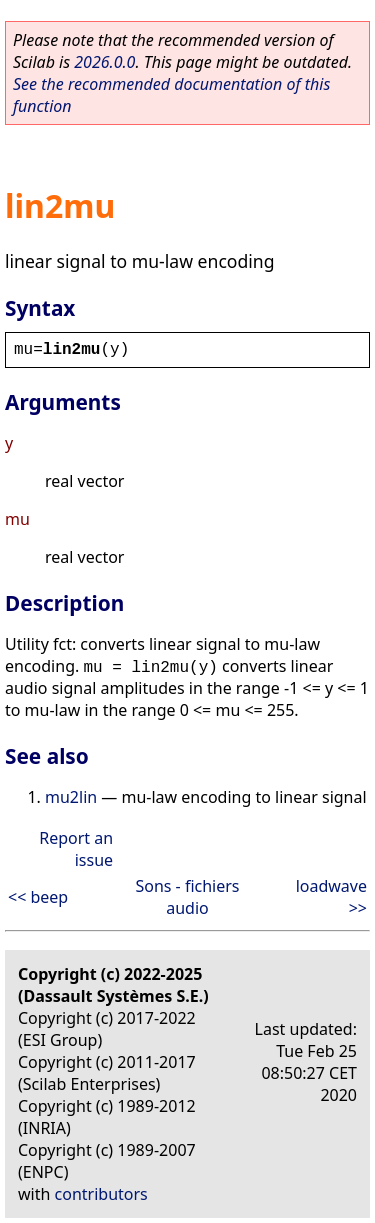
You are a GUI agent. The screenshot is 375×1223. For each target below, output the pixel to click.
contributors (101, 1194)
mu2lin (71, 797)
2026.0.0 (104, 62)
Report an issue (76, 849)
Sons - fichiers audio (187, 897)
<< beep (38, 897)
